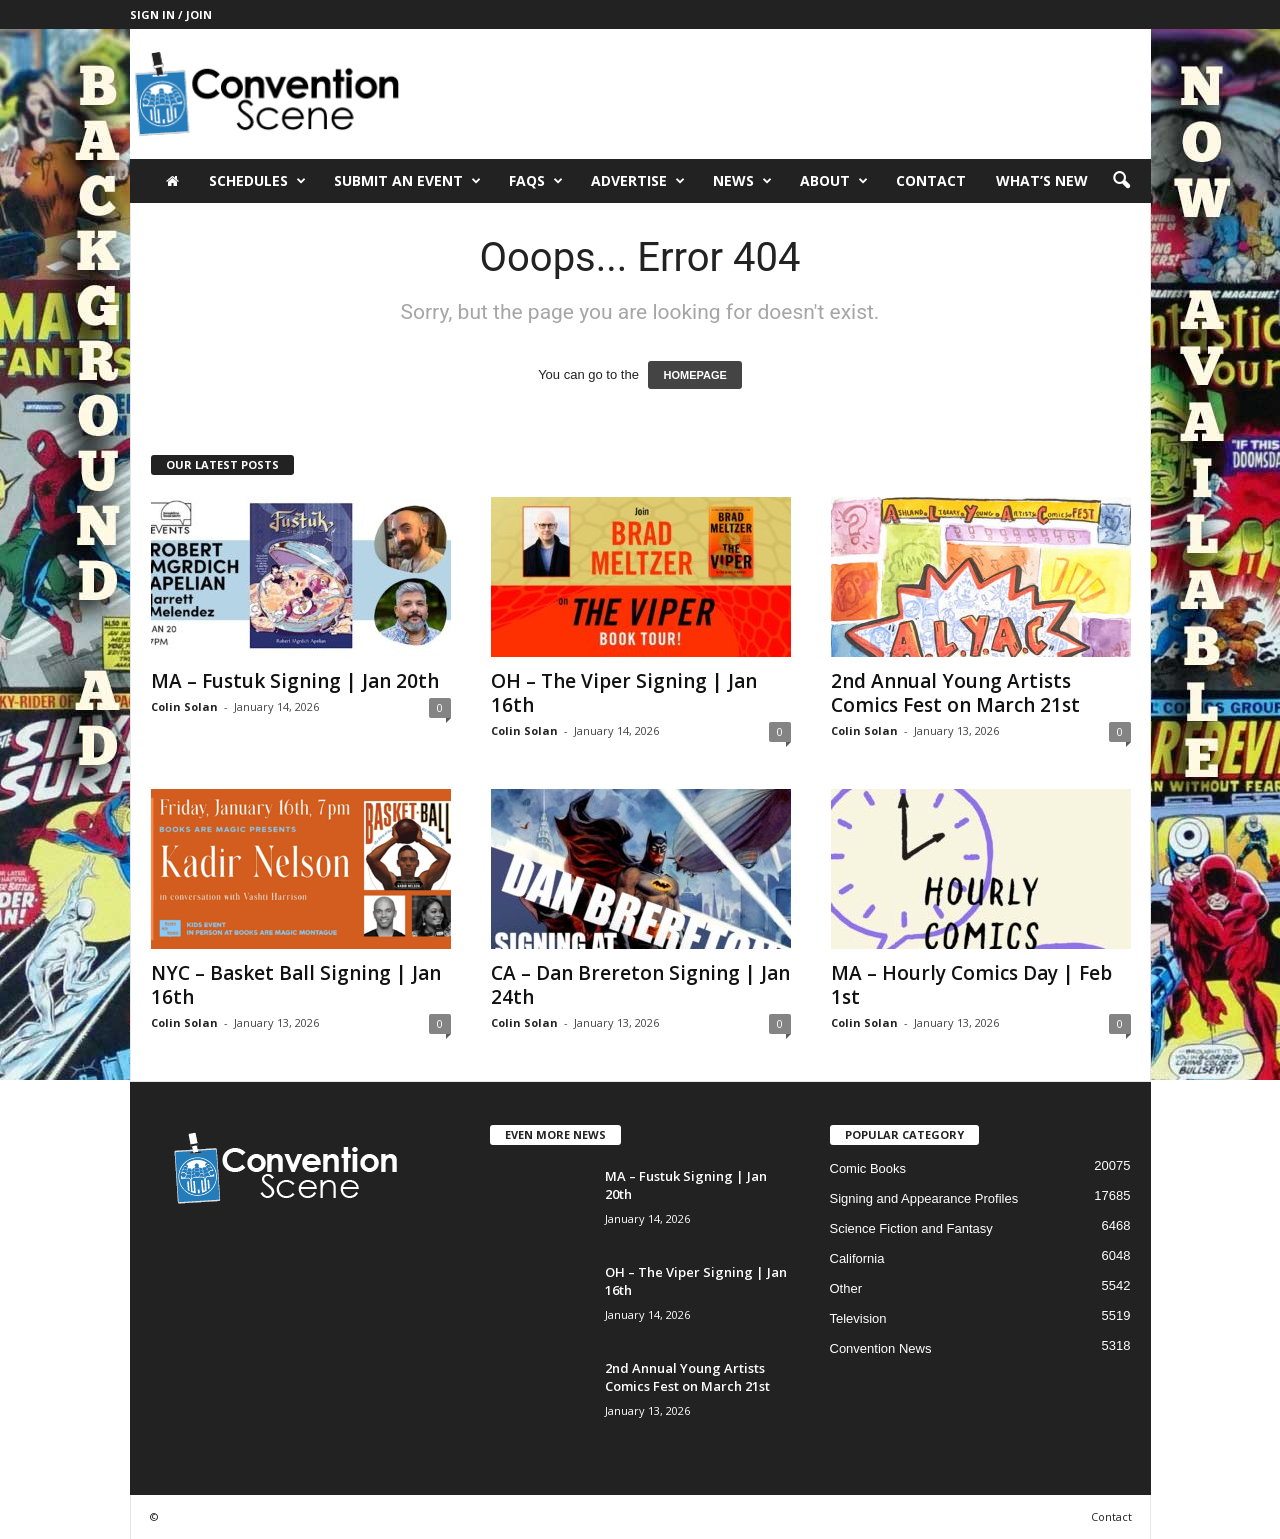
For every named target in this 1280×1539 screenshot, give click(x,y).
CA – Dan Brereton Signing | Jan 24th (640, 985)
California (857, 1258)
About (834, 181)
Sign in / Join (171, 14)
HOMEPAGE (694, 375)
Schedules (257, 181)
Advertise (638, 181)
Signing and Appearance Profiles (924, 1198)
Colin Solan (184, 706)
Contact (931, 180)
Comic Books (868, 1168)
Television (858, 1318)
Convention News (881, 1348)
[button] (1121, 181)
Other (846, 1288)
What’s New (1042, 180)
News (742, 181)
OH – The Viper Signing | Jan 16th (624, 693)
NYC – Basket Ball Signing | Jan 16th (296, 985)
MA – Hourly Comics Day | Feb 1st (971, 985)
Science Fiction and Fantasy (911, 1228)
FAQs (536, 181)
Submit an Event (407, 181)
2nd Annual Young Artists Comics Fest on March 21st (955, 693)
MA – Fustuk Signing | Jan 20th (295, 681)
